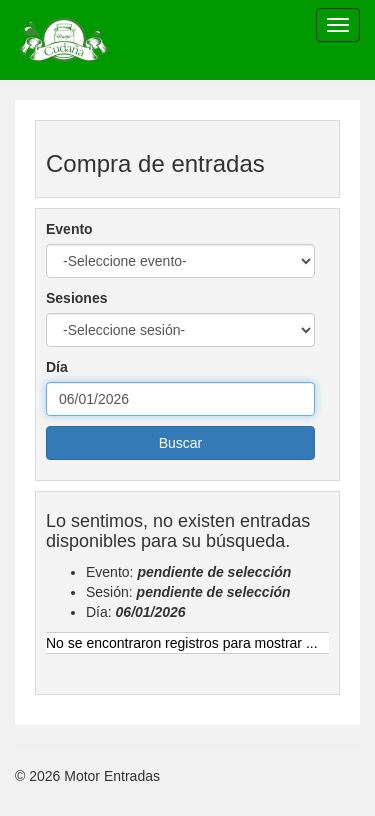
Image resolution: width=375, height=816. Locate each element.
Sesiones (76, 298)
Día (57, 367)
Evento (69, 229)
